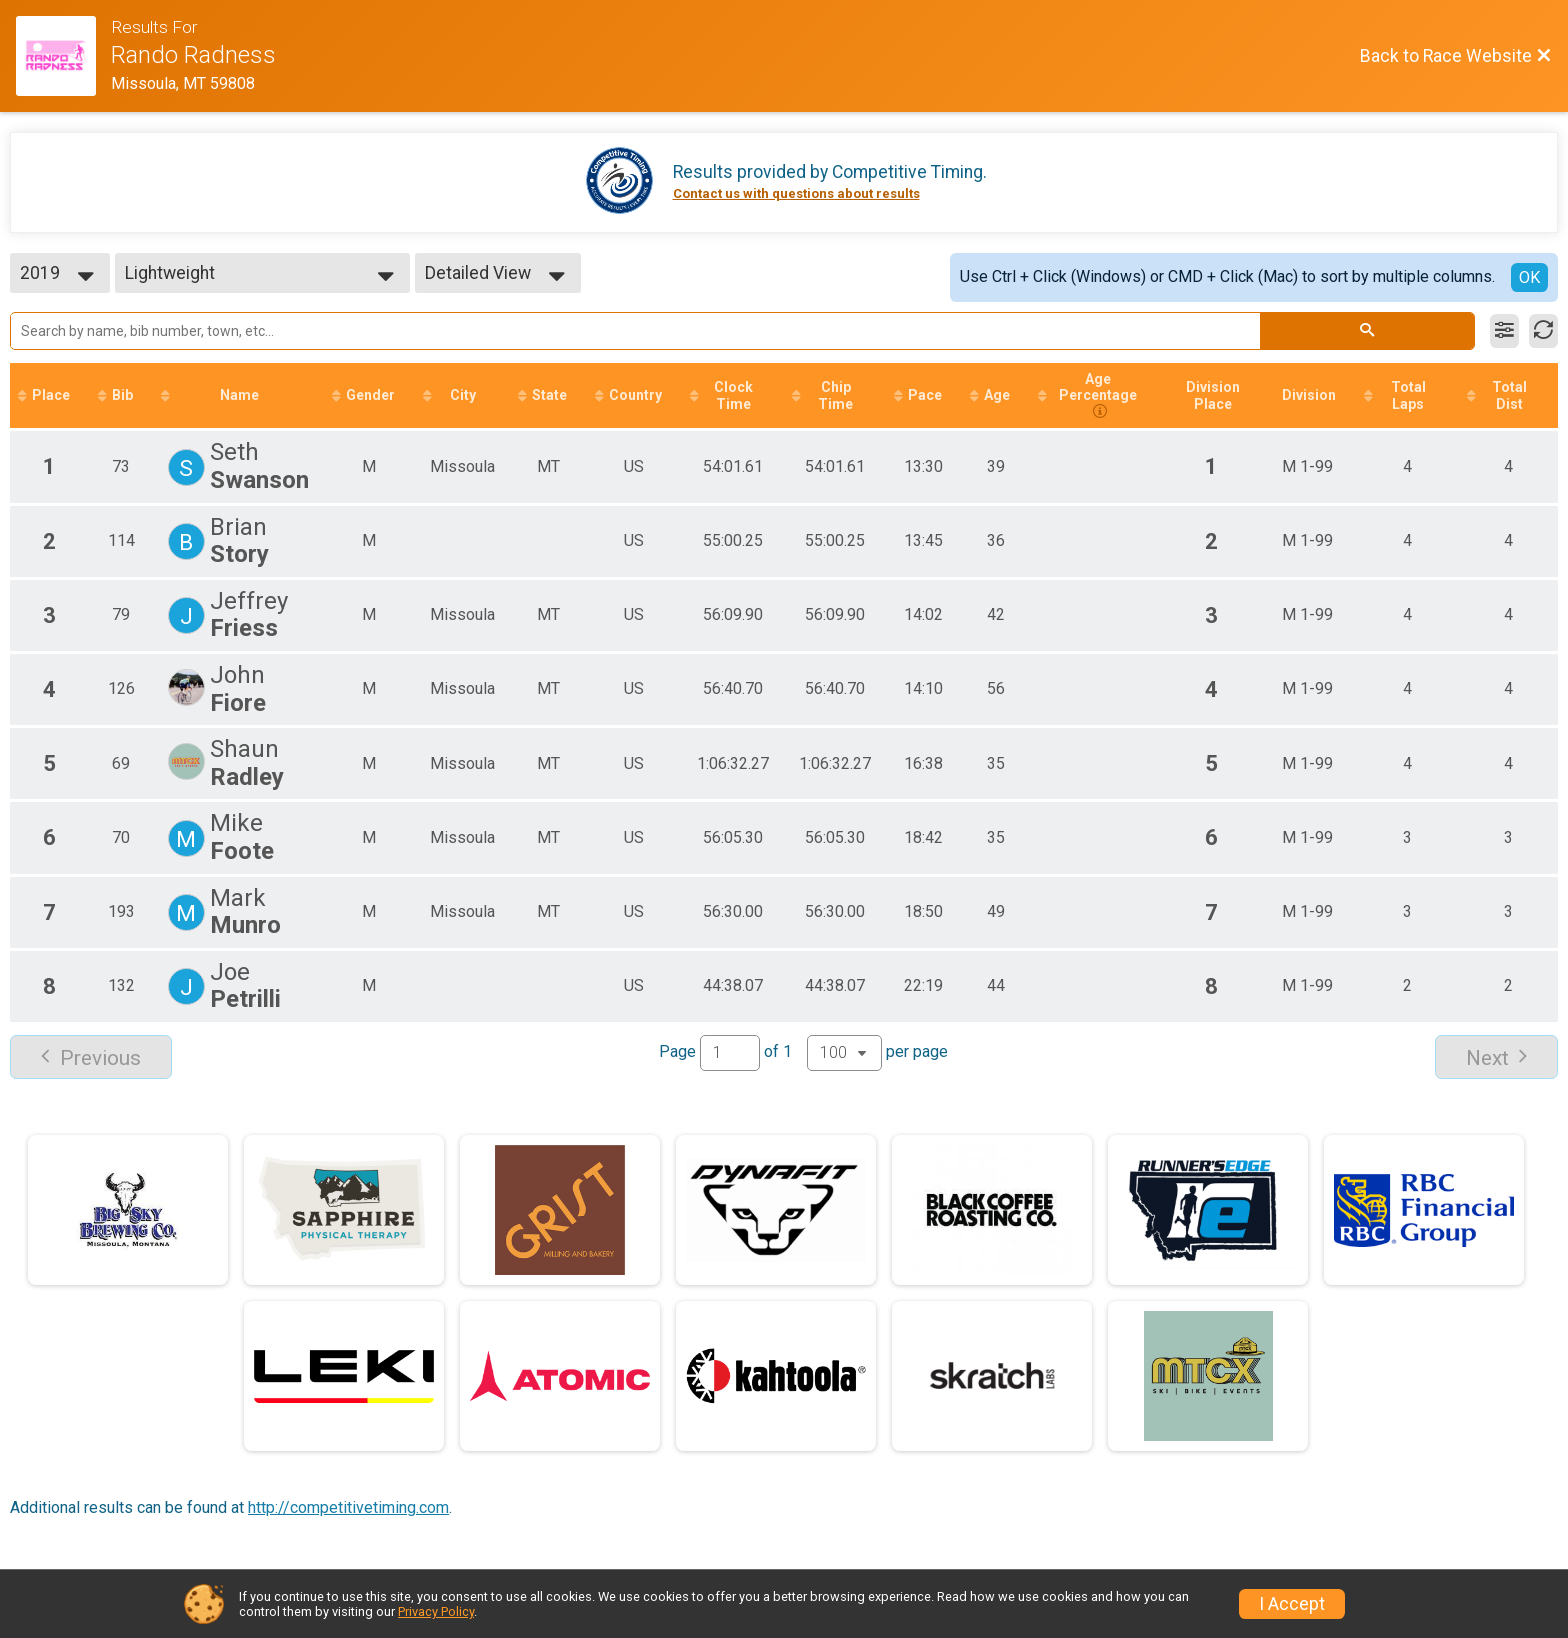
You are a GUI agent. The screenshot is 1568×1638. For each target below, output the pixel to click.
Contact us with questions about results (796, 193)
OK (1529, 277)
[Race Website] (63, 56)
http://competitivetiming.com (348, 1507)
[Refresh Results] (1543, 331)
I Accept (1292, 1604)
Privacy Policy (436, 1611)
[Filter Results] (1504, 331)
